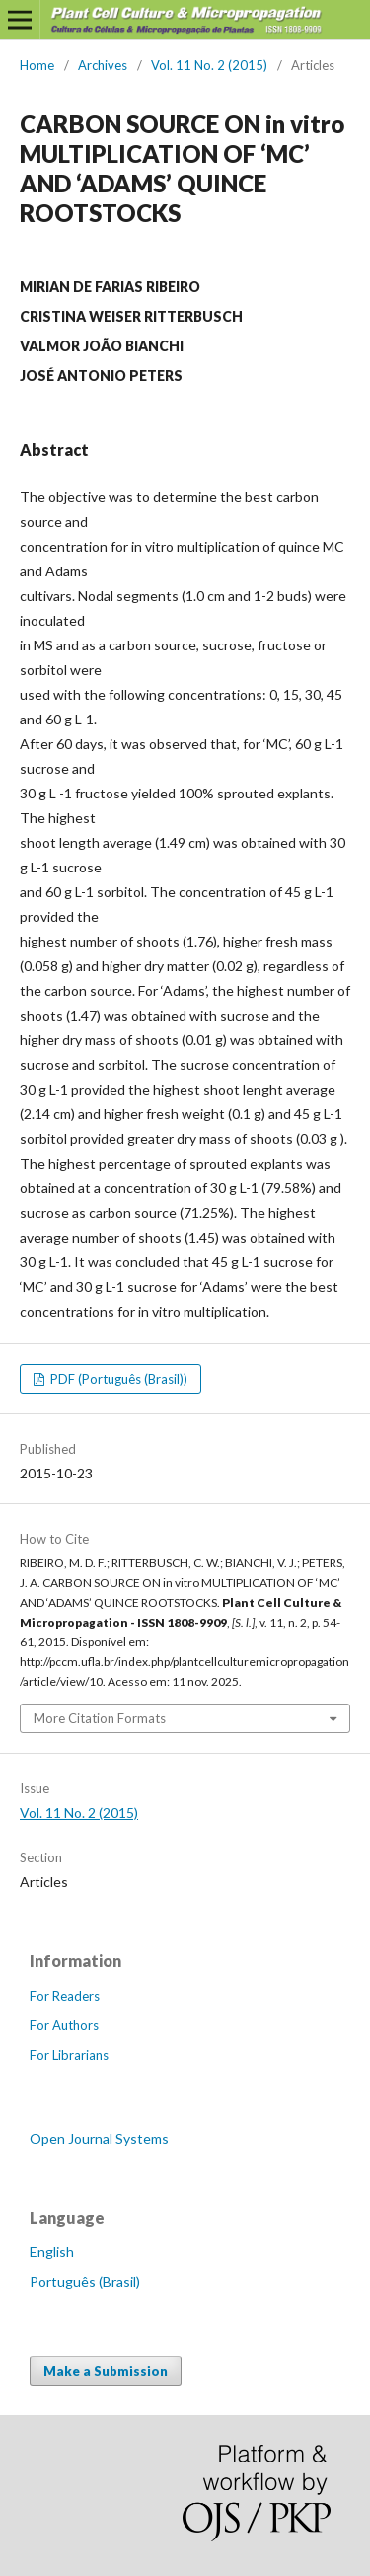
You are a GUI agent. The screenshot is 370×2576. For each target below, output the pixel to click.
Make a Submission (105, 2371)
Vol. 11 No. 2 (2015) (209, 65)
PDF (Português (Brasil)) (117, 1379)
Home (37, 65)
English (52, 2251)
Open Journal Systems (99, 2138)
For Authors (64, 2025)
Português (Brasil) (85, 2281)
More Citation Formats (100, 1718)
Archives (102, 65)
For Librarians (69, 2055)
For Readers (65, 1996)
